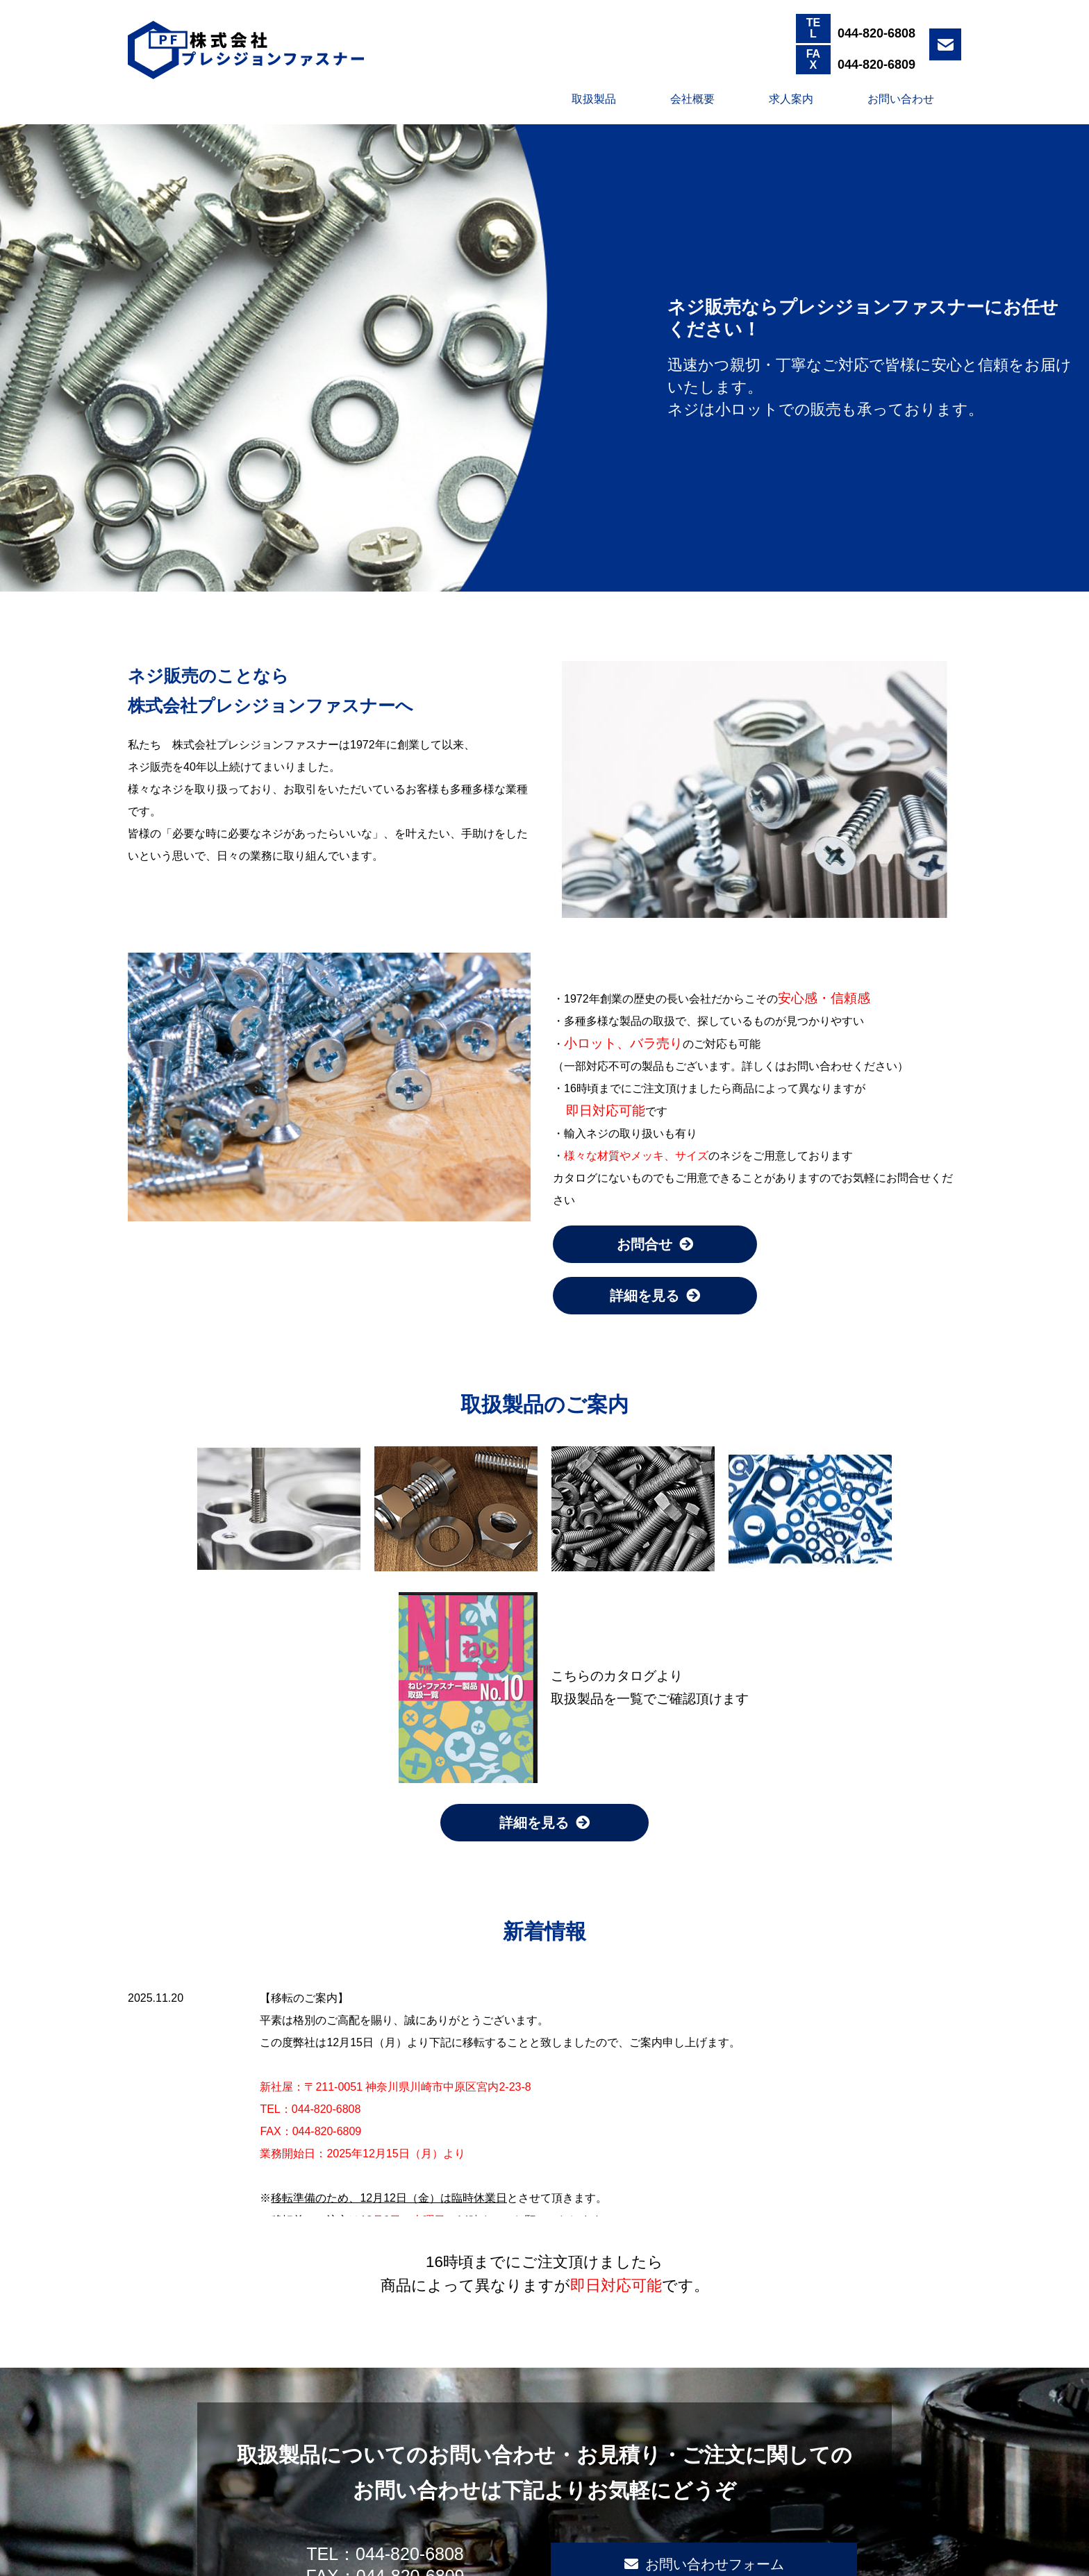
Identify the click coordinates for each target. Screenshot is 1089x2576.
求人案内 (791, 99)
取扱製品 (594, 99)
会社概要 (692, 99)
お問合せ (655, 1244)
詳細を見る (655, 1295)
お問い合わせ (900, 99)
